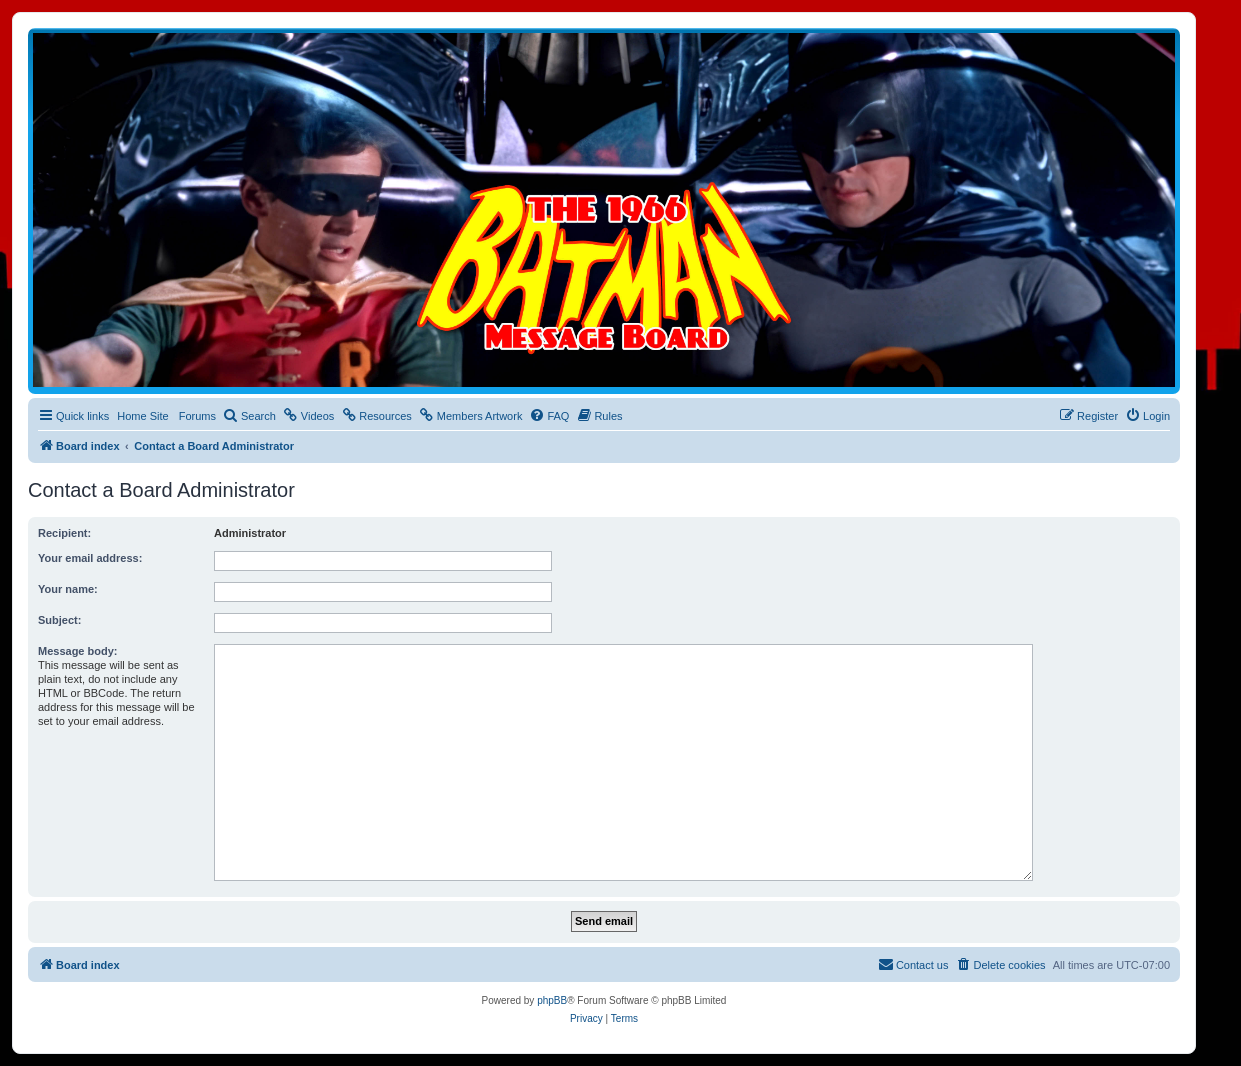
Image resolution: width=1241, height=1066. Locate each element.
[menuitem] (249, 416)
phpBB (552, 1000)
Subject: (59, 620)
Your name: (68, 589)
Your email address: (90, 558)
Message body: (77, 651)
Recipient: (64, 533)
